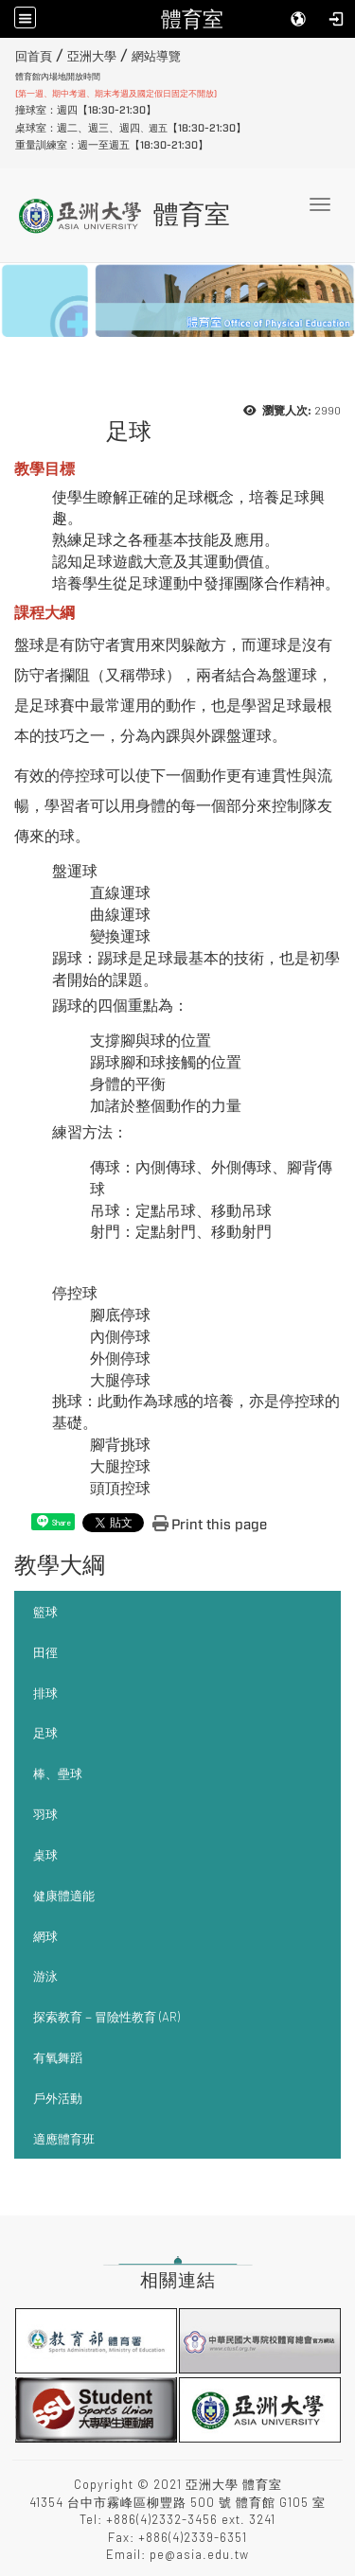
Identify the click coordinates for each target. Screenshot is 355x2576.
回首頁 (33, 56)
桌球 (45, 1854)
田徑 (45, 1652)
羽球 (45, 1814)
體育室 (192, 19)
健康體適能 (64, 1895)
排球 (45, 1693)
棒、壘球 (57, 1773)
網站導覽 (156, 56)
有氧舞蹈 (57, 2057)
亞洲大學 (91, 56)
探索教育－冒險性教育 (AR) (106, 2016)
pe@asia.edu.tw (199, 2554)
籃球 (45, 1611)
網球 (45, 1936)
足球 (45, 1732)
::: (8, 54)
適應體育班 (64, 2138)
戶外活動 (57, 2098)
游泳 (45, 1976)
